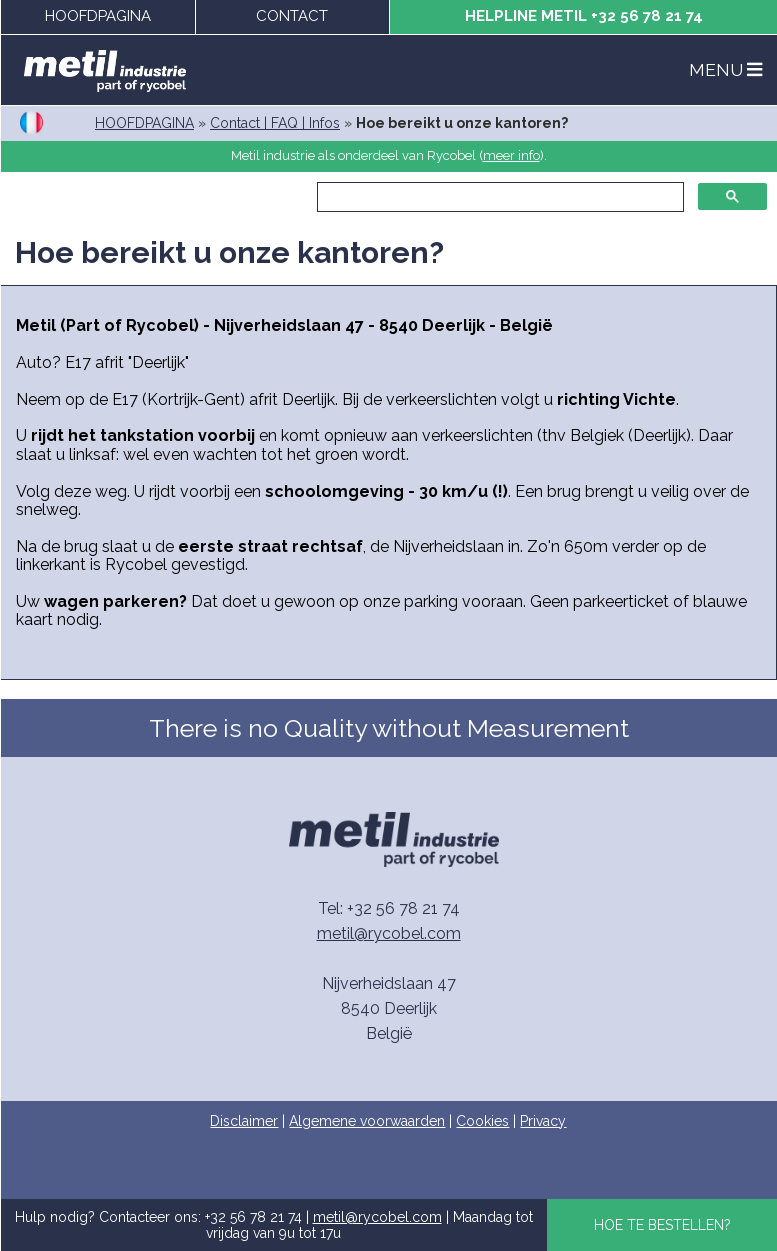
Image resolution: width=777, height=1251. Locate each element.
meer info (511, 155)
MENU (725, 69)
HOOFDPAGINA (98, 16)
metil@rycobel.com (389, 933)
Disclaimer (244, 1121)
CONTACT (292, 16)
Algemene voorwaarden (367, 1121)
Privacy (543, 1121)
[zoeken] (498, 197)
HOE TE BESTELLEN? (662, 1225)
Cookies (482, 1121)
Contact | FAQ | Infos (275, 123)
